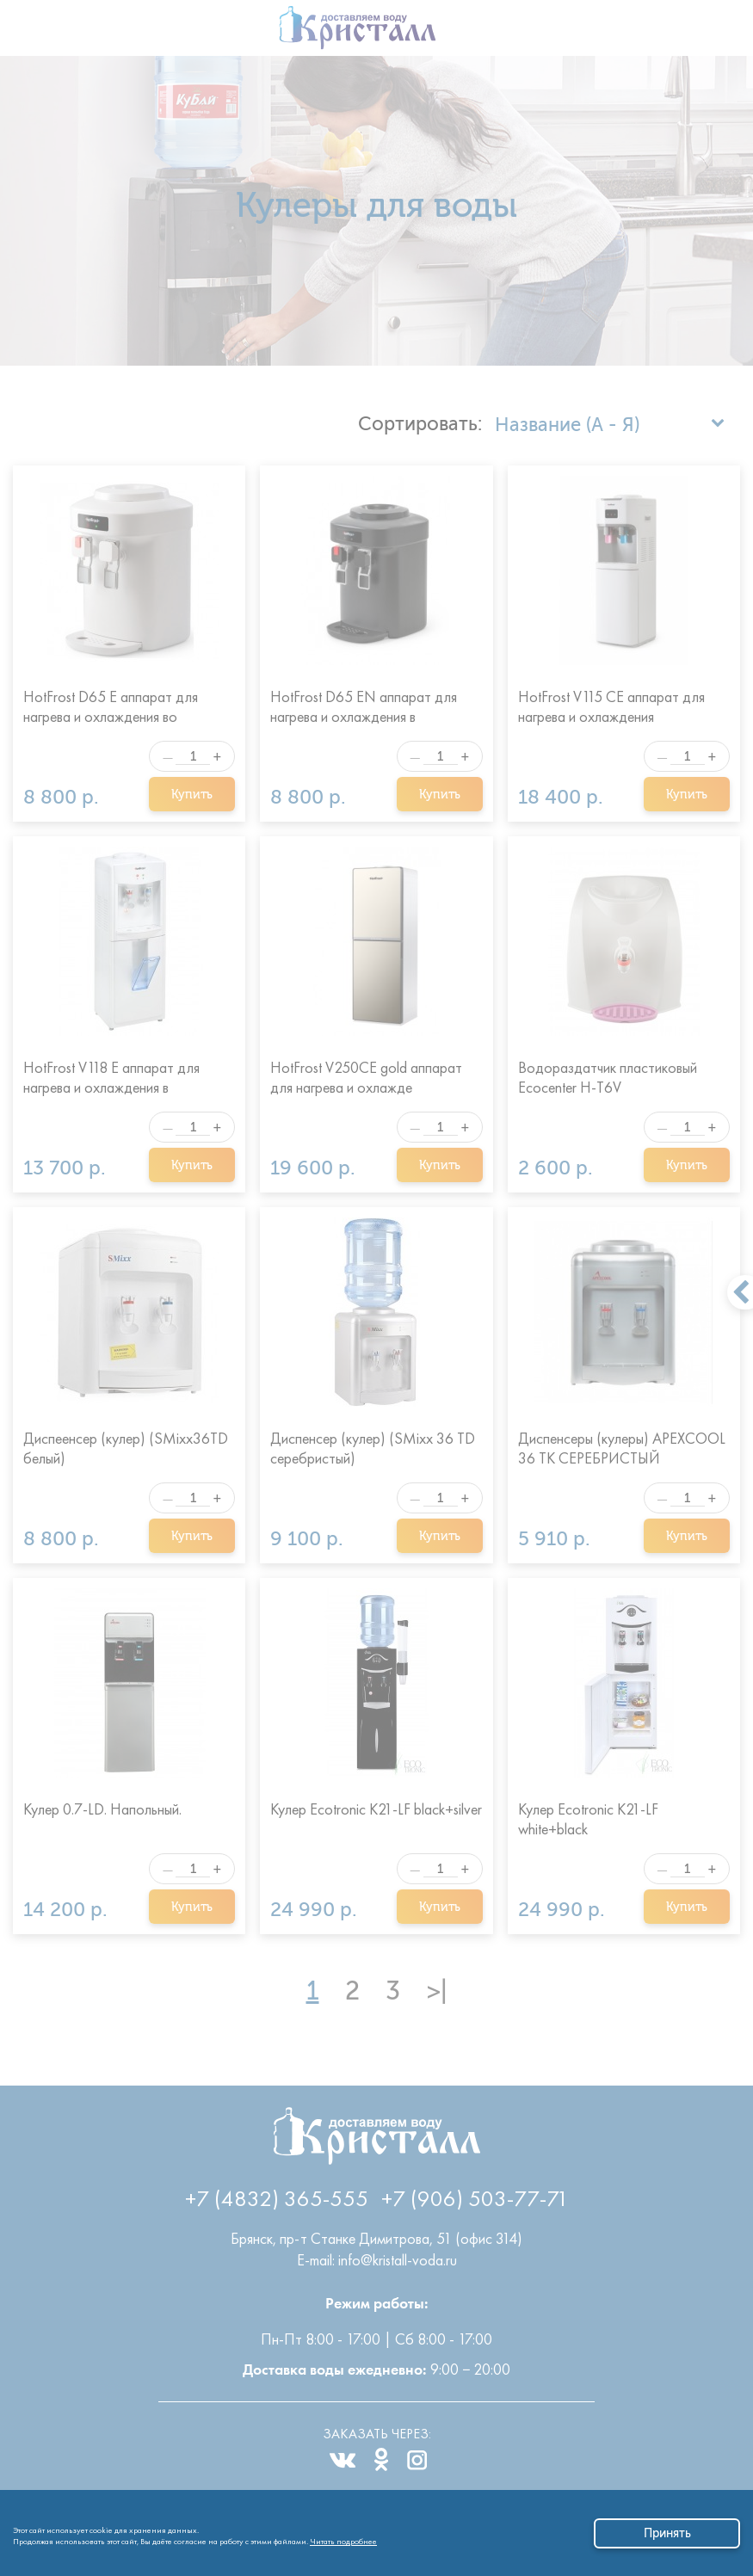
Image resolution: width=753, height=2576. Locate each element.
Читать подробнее (343, 2539)
